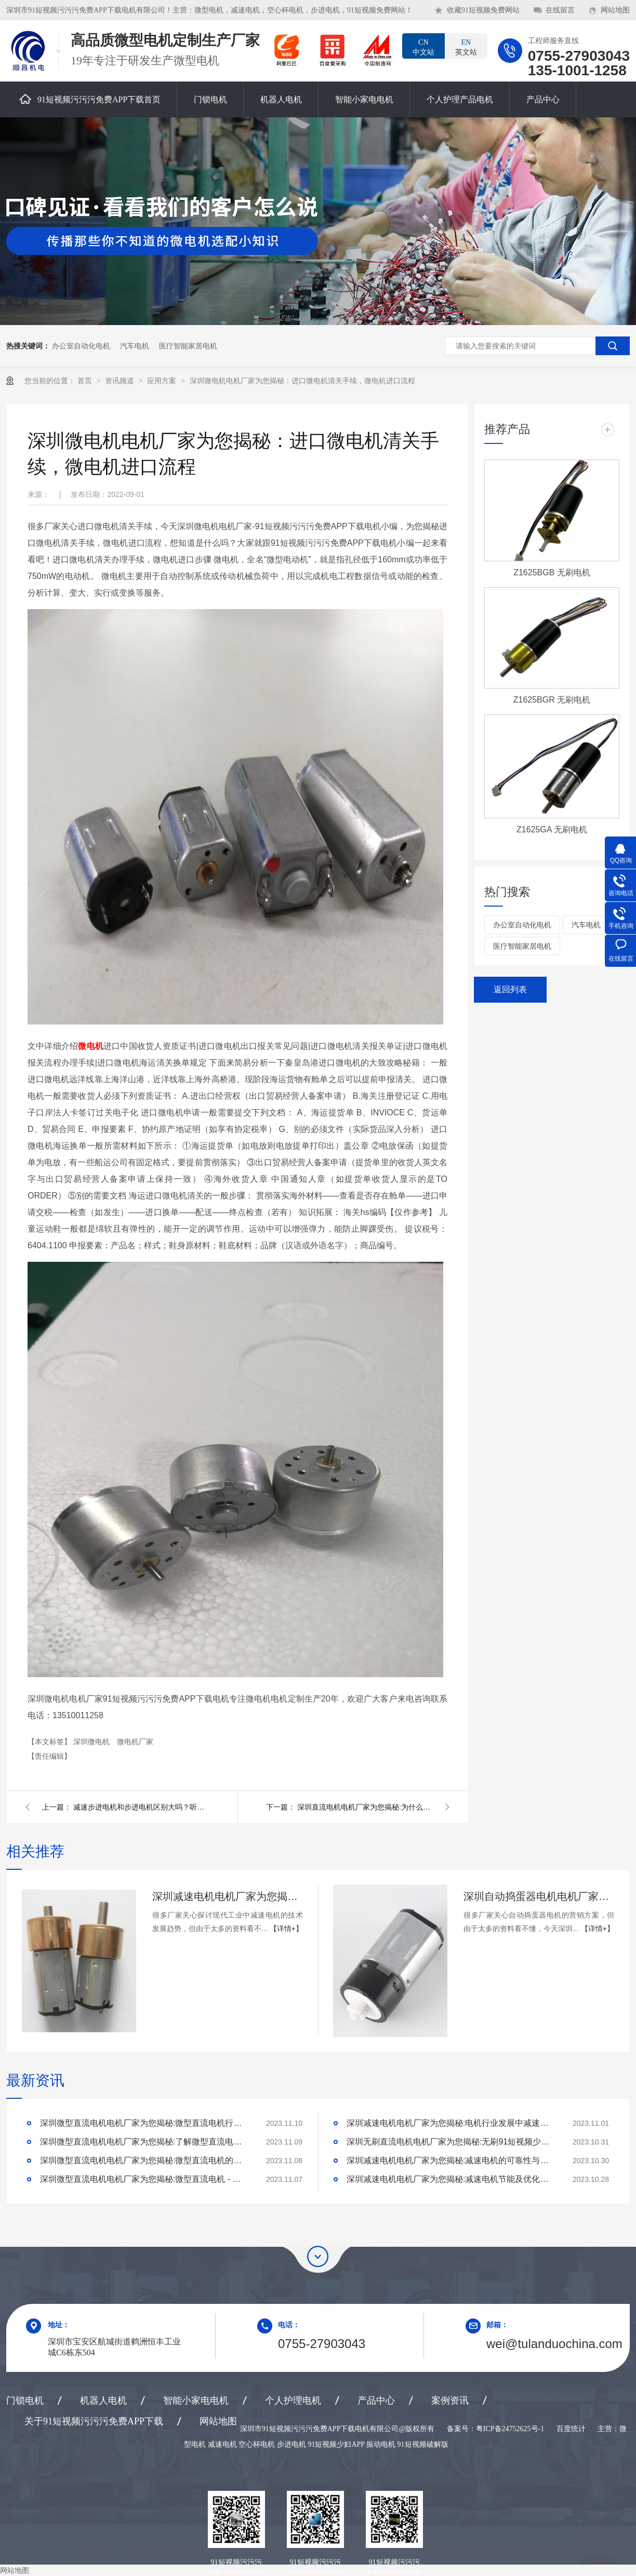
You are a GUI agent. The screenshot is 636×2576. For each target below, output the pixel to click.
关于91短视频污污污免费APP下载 (93, 2421)
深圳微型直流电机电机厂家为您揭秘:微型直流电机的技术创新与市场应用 (144, 2160)
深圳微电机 (92, 1741)
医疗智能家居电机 (188, 346)
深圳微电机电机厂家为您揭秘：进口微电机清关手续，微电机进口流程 (302, 380)
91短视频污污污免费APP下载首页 (90, 99)
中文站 (423, 46)
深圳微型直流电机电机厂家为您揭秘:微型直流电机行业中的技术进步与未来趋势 (144, 2123)
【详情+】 (286, 1928)
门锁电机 (210, 99)
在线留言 (560, 10)
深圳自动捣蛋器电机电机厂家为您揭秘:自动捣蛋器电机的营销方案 (538, 1896)
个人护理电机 (293, 2400)
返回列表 (510, 989)
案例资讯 (450, 2400)
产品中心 (543, 99)
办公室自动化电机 (81, 346)
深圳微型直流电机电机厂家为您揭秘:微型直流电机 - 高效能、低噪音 (144, 2179)
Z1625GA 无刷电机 (551, 829)
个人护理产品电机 (460, 99)
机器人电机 (281, 99)
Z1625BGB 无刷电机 (551, 572)
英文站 (466, 46)
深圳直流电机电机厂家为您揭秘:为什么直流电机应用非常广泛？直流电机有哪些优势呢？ (364, 1807)
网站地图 (615, 10)
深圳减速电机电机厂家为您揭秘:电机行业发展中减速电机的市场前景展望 (450, 2123)
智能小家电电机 (364, 99)
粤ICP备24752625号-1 (510, 2429)
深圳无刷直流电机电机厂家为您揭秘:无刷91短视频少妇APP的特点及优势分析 (450, 2141)
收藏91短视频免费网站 (483, 10)
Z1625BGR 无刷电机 (551, 699)
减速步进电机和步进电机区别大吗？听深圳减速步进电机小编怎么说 (140, 1807)
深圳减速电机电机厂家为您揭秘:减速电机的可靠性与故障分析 (450, 2160)
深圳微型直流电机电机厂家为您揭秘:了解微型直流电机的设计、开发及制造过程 (144, 2141)
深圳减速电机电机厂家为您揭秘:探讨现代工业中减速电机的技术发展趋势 (227, 1896)
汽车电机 (134, 346)
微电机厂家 (135, 1741)
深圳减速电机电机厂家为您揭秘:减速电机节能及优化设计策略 (450, 2179)
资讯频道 (120, 380)
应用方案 (162, 380)
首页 (85, 380)
